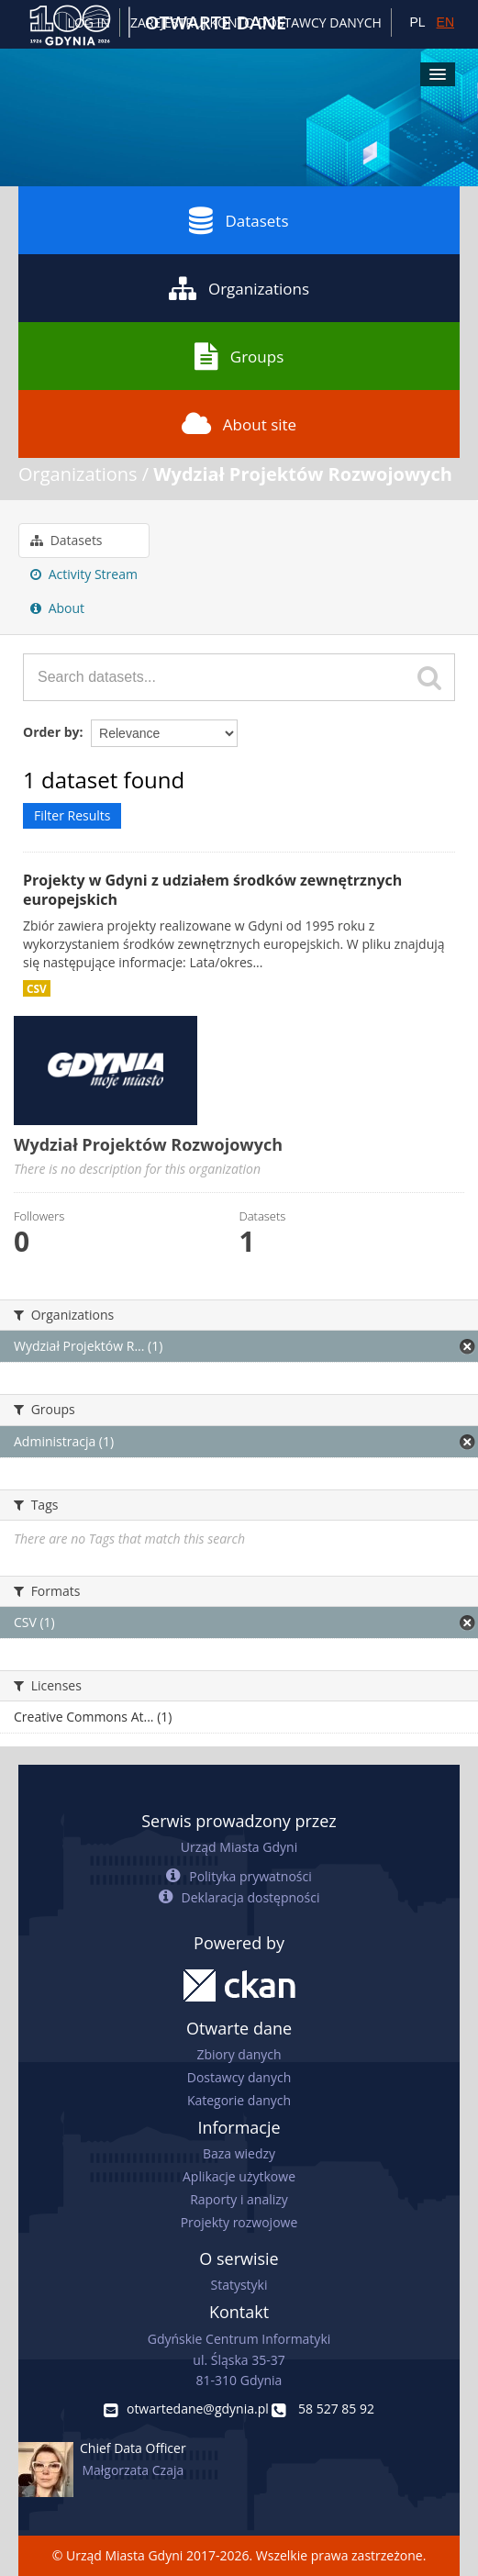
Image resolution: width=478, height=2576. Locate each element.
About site (239, 424)
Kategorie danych (239, 2100)
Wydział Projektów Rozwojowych (302, 474)
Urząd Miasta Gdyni (239, 1847)
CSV (37, 988)
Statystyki (238, 2284)
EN (445, 22)
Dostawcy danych (239, 2077)
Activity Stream (84, 574)
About (57, 608)
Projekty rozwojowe (239, 2222)
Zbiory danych (238, 2054)
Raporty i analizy (239, 2199)
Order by (51, 732)
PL (417, 22)
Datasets (238, 220)
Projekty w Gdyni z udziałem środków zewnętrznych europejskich (212, 889)
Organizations (239, 288)
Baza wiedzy (239, 2153)
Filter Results (72, 815)
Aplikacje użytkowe (239, 2176)
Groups (239, 356)
